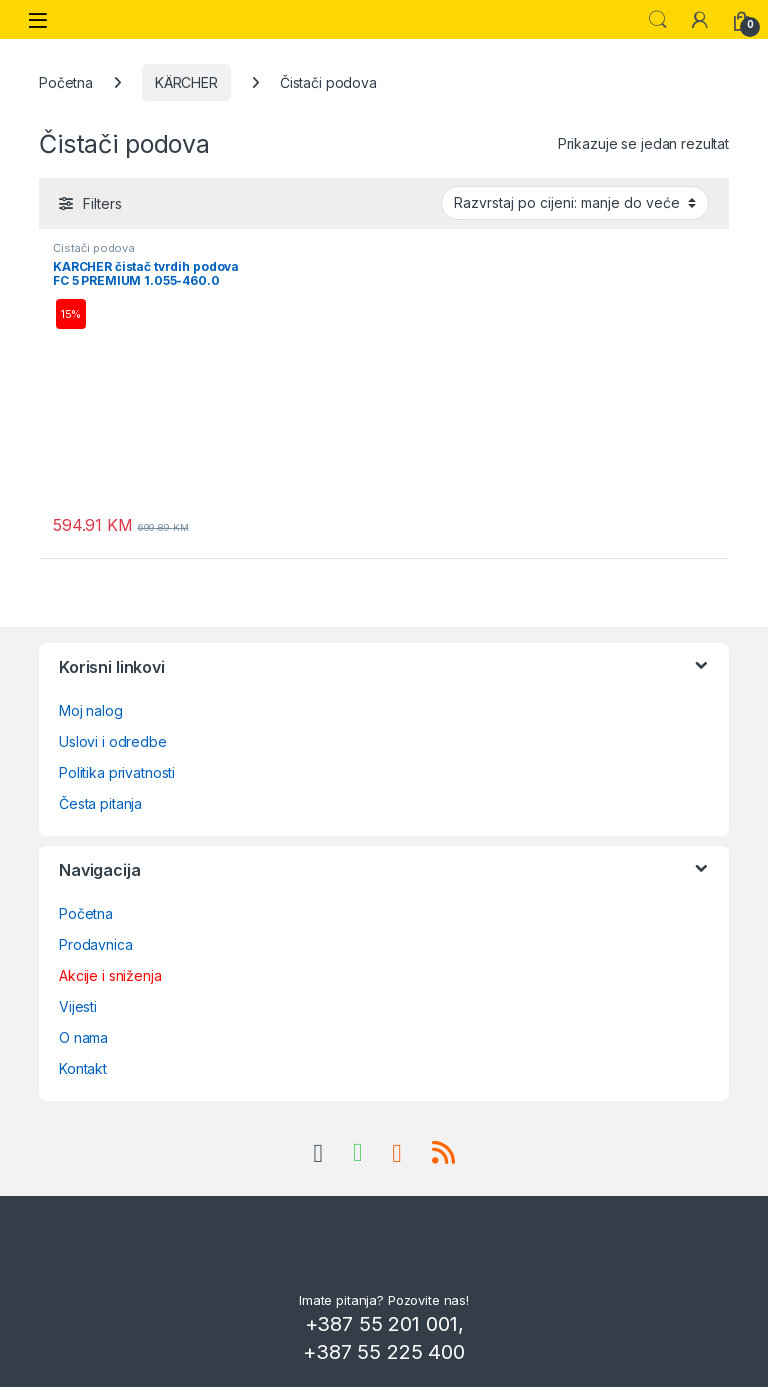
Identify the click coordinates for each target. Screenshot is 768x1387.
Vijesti (78, 1006)
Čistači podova (94, 248)
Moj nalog (91, 710)
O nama (83, 1037)
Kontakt (83, 1068)
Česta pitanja (100, 803)
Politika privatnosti (117, 772)
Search (658, 20)
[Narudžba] (575, 203)
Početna (66, 82)
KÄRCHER (186, 82)
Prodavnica (96, 944)
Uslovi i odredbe (113, 741)
